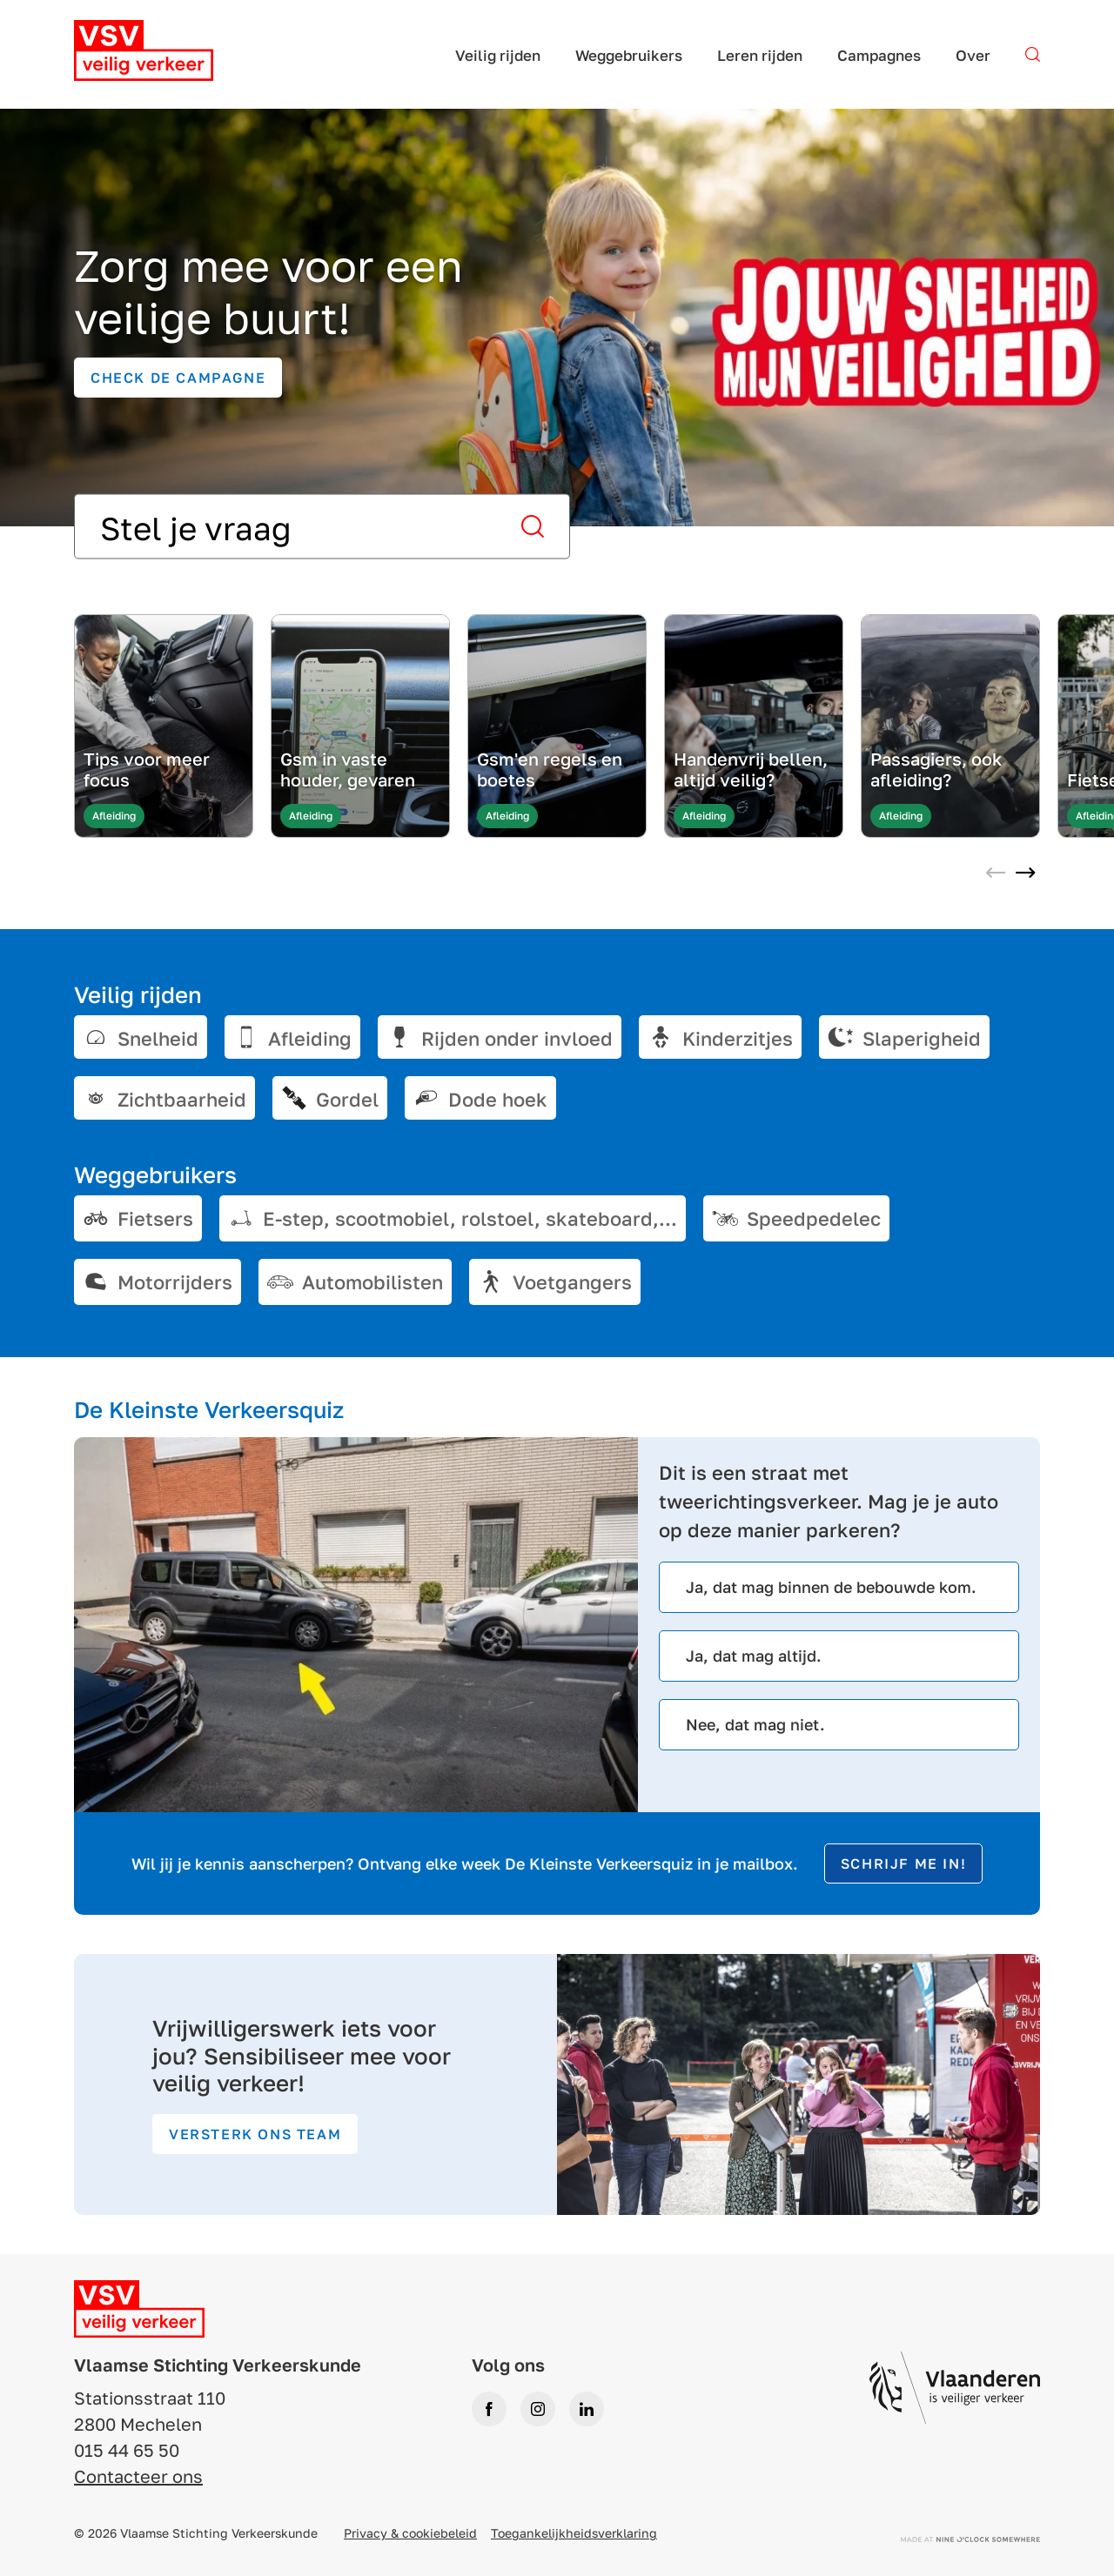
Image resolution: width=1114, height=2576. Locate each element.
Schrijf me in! (903, 1863)
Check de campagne (178, 377)
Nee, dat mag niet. (755, 1724)
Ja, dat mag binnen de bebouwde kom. (831, 1586)
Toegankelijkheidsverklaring (574, 2533)
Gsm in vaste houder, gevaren (347, 769)
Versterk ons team (255, 2134)
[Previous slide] (995, 874)
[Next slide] (1025, 874)
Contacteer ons (138, 2476)
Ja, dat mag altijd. (754, 1655)
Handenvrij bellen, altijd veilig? (751, 769)
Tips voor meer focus (147, 769)
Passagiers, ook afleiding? (936, 769)
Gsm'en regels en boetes (549, 769)
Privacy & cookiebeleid (410, 2533)
